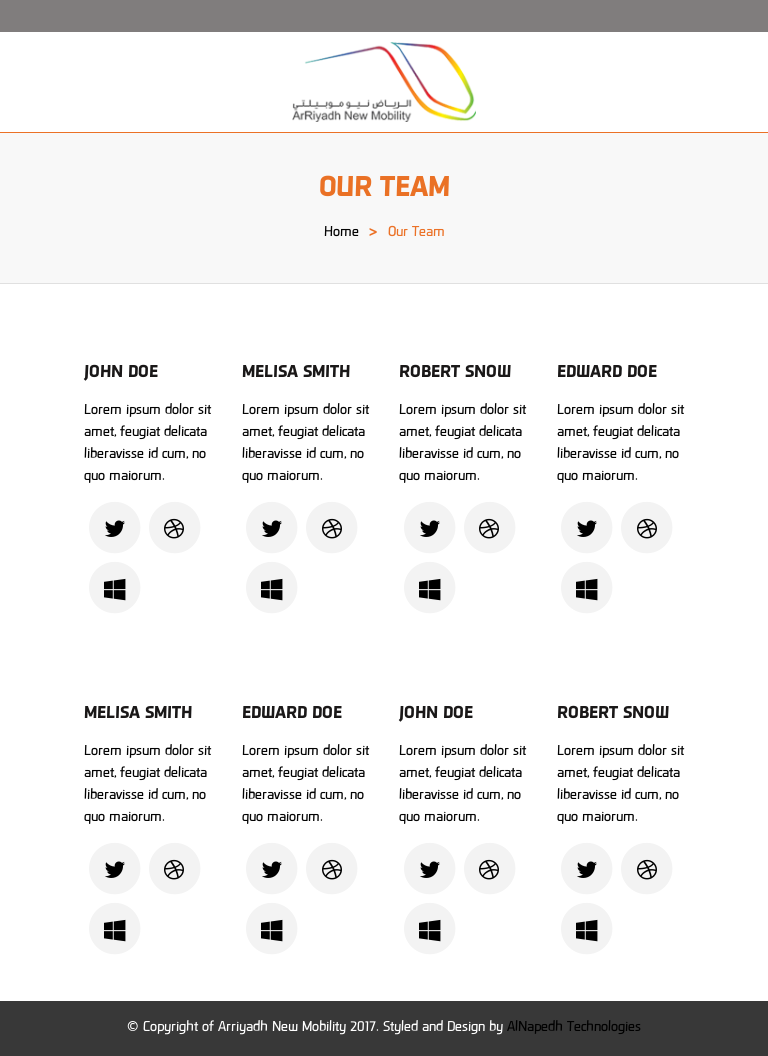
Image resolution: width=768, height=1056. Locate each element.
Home (341, 233)
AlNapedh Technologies (574, 1028)
